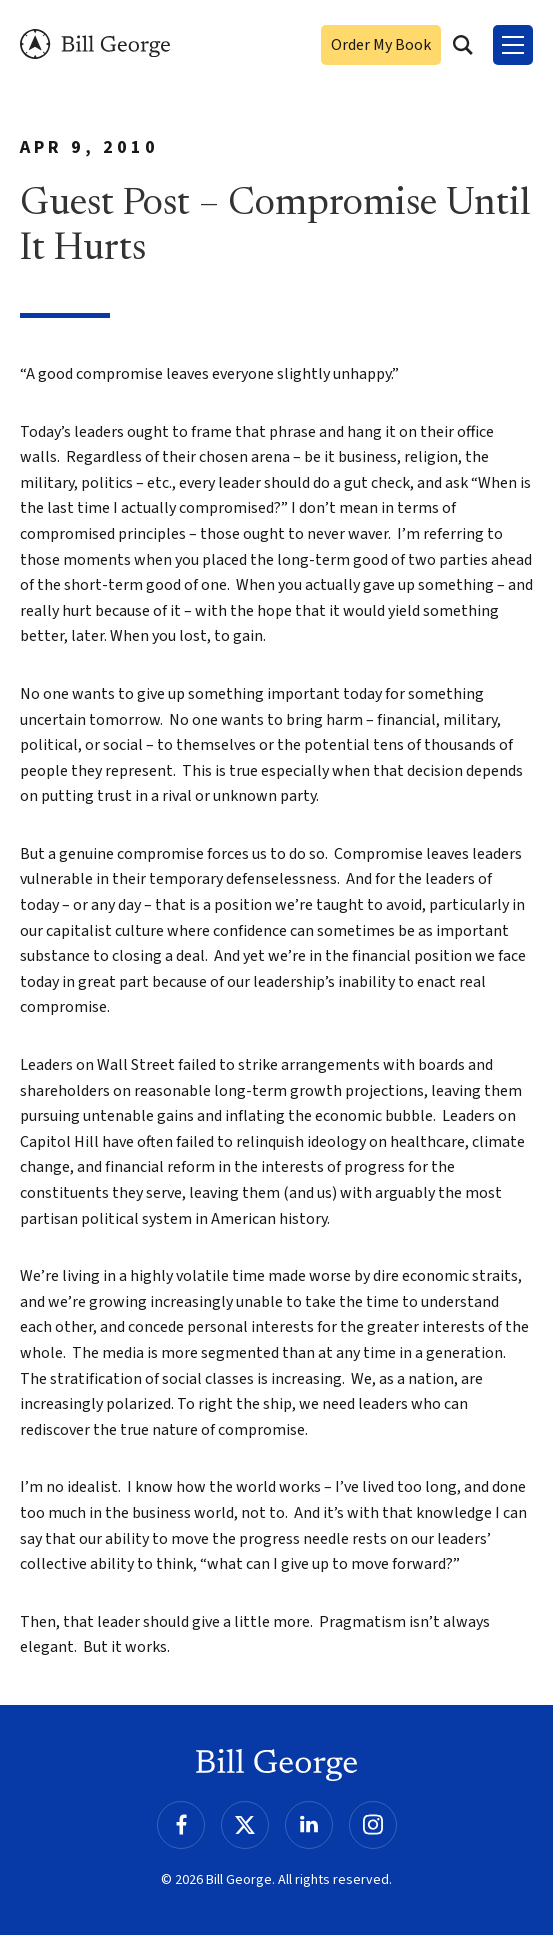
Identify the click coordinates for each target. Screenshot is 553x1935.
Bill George (95, 44)
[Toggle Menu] (513, 45)
